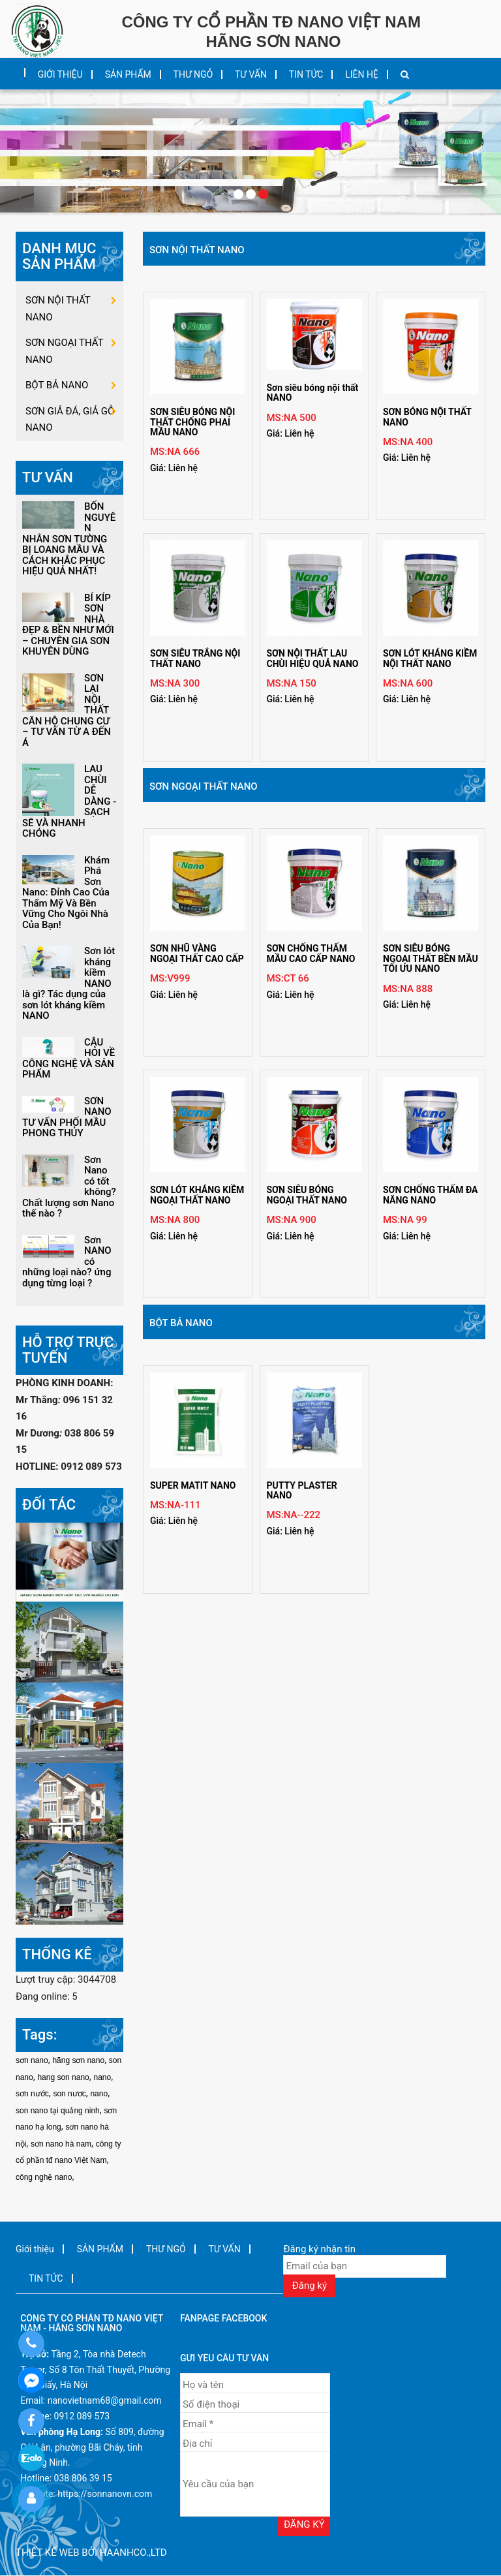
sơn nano (32, 2060)
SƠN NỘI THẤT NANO (197, 250)
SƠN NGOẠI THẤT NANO (203, 786)
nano (102, 2077)
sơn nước (32, 2093)
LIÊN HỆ (361, 74)
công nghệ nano (44, 2177)
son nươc (69, 2093)
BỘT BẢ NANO (181, 1323)
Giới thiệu (60, 74)
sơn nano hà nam (61, 2144)
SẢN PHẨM (128, 74)
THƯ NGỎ (193, 74)
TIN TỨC (306, 74)
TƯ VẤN (251, 74)
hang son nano (63, 2077)
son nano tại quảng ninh (58, 2110)
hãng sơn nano (78, 2060)
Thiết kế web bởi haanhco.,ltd (91, 2552)
